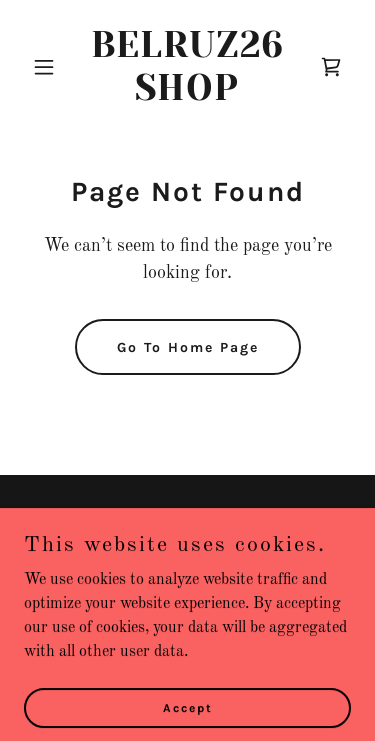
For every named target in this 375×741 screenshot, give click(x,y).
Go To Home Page (188, 347)
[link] (187, 96)
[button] (48, 67)
